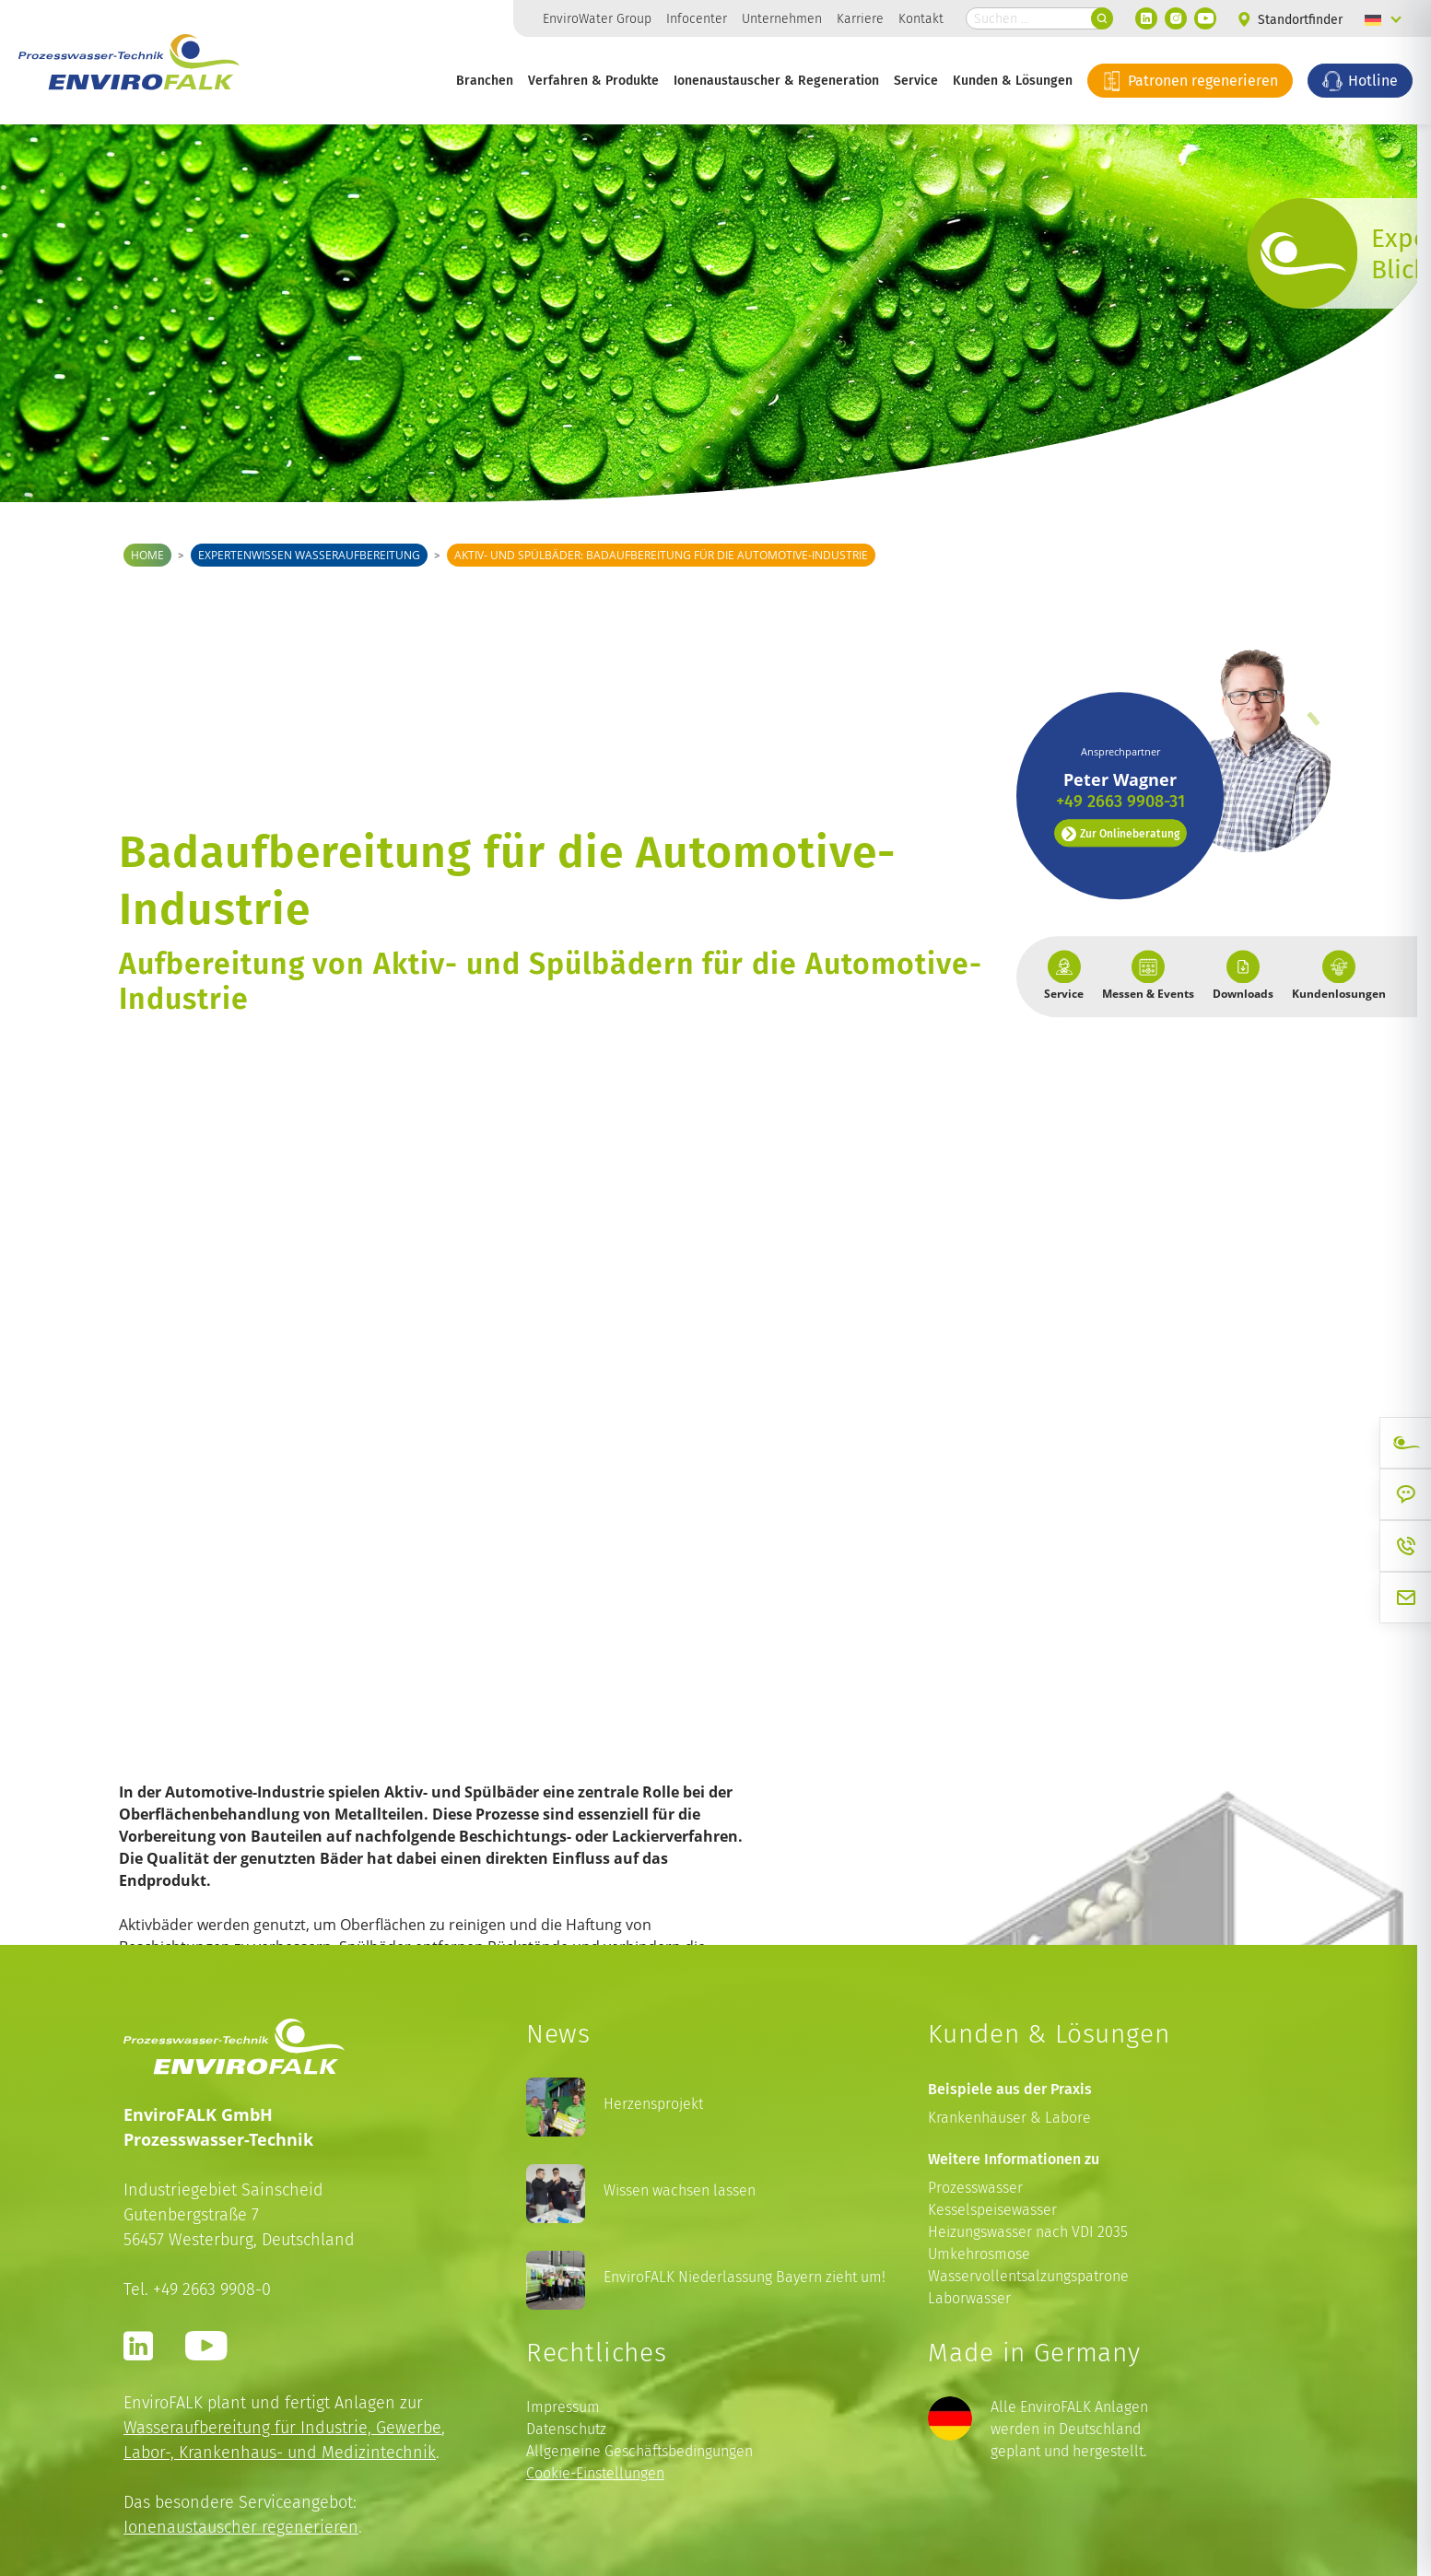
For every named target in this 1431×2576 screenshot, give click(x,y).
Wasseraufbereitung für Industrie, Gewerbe (282, 2427)
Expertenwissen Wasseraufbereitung (309, 555)
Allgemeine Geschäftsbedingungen (639, 2451)
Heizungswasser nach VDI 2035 (1028, 2231)
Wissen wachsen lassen (680, 2190)
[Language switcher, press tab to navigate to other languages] (1383, 18)
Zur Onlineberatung (1120, 762)
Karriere (860, 18)
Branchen (484, 79)
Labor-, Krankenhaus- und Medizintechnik (279, 2452)
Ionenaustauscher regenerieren (240, 2526)
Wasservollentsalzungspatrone (1028, 2276)
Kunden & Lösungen (1013, 79)
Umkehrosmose (979, 2254)
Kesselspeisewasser (992, 2209)
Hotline (1360, 80)
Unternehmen (782, 18)
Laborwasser (969, 2298)
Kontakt (921, 18)
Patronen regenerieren (1190, 80)
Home (147, 555)
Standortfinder (1290, 20)
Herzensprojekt (653, 2103)
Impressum (563, 2407)
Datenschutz (566, 2429)
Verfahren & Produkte (593, 79)
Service (916, 79)
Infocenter (696, 18)
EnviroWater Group (597, 18)
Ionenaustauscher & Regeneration (776, 79)
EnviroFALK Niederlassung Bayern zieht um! (745, 2277)
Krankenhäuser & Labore (1009, 2117)
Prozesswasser (975, 2187)
